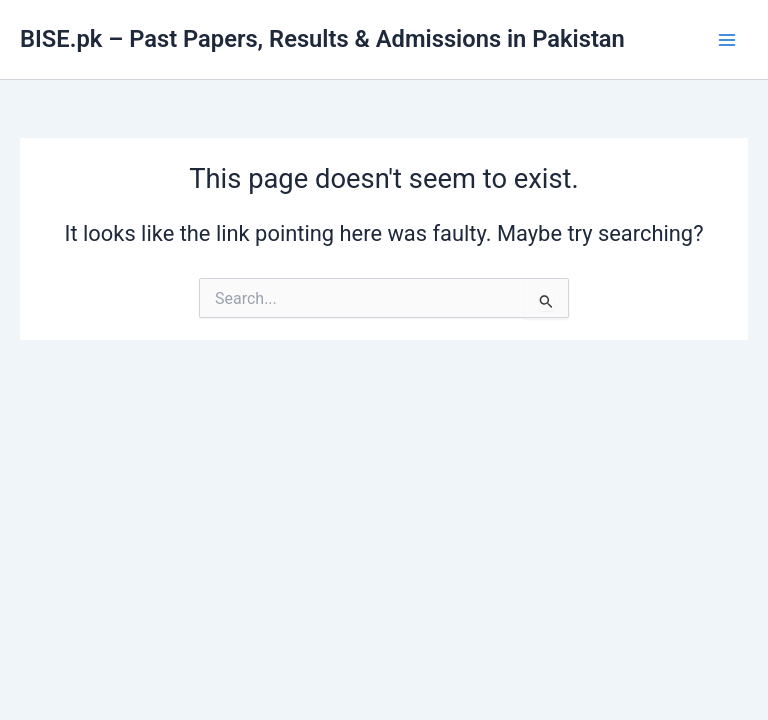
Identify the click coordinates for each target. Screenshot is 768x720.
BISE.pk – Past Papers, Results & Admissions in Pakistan (322, 39)
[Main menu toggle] (727, 40)
